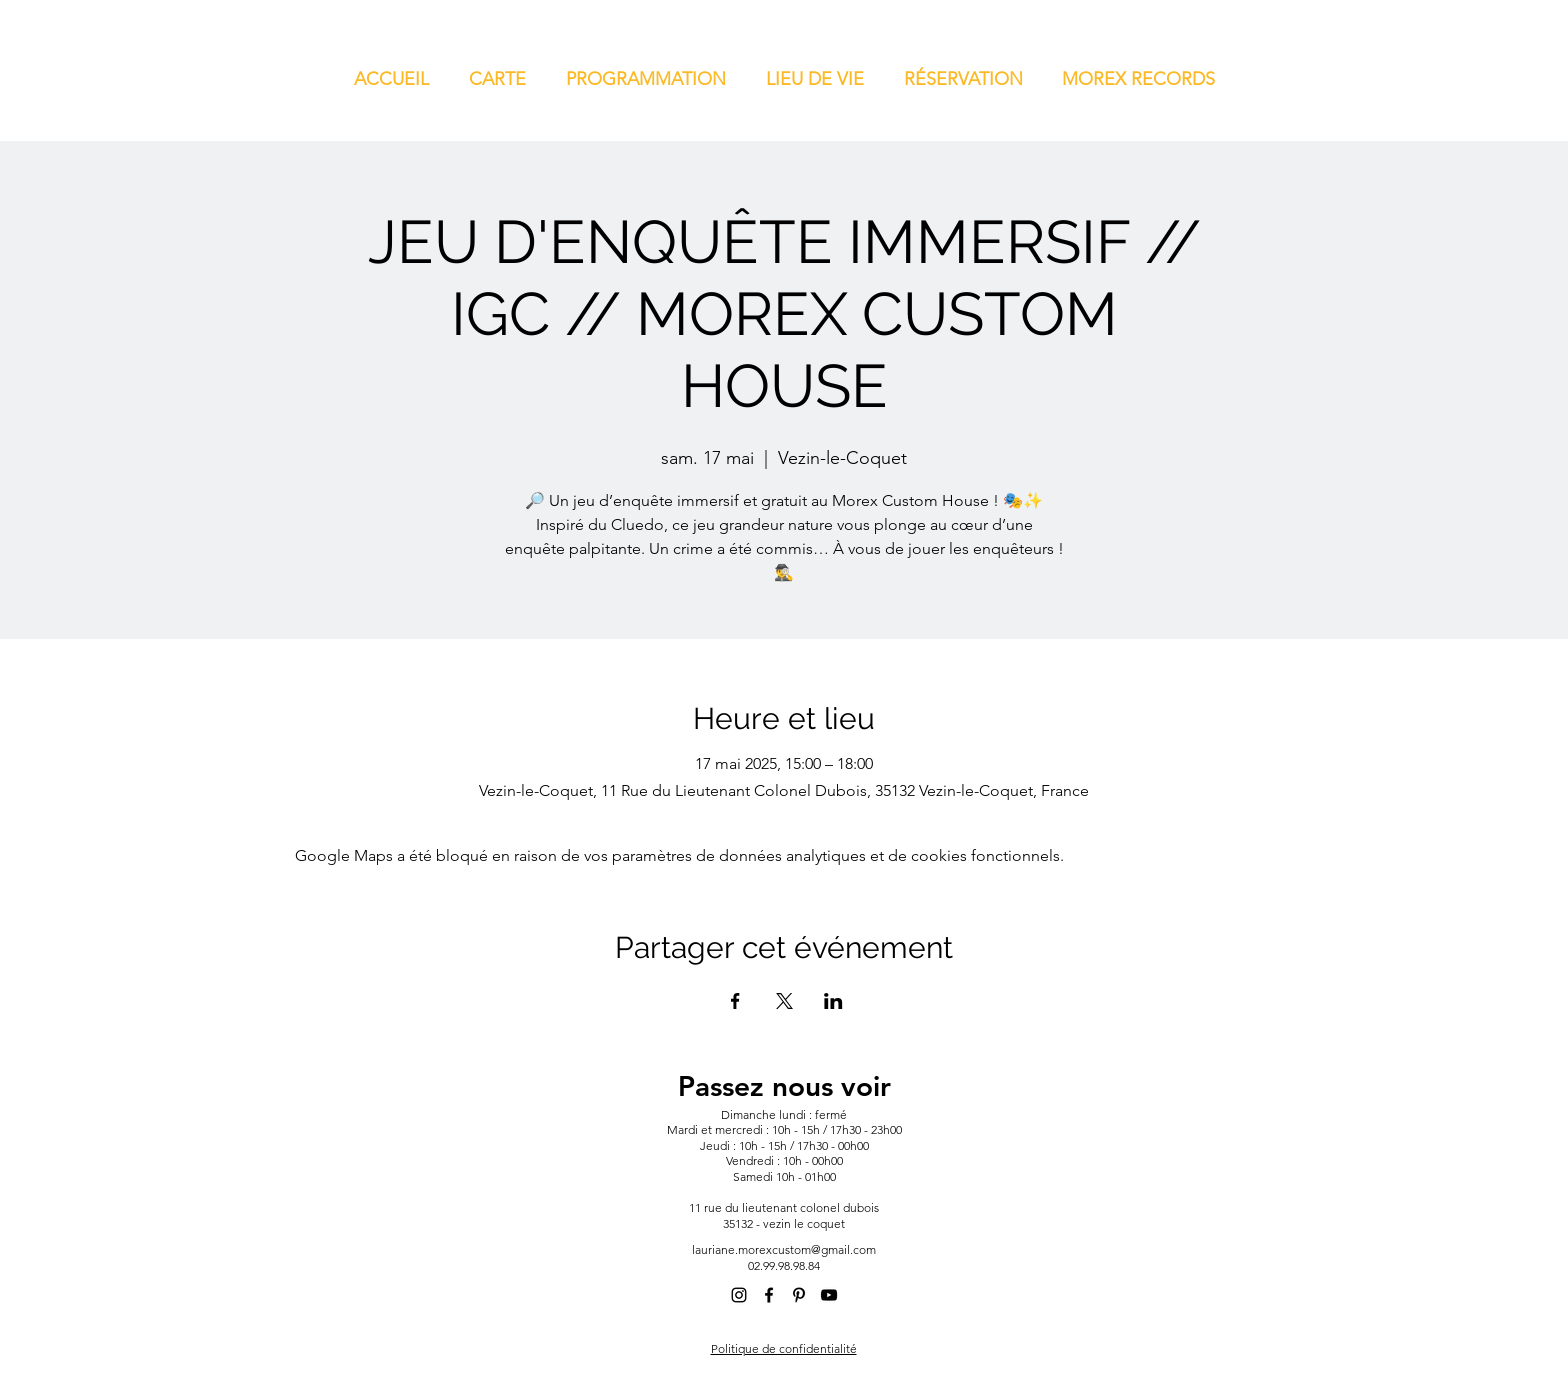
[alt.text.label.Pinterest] (799, 1295)
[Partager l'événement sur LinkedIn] (833, 1001)
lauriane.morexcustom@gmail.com (784, 1249)
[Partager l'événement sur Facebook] (735, 1001)
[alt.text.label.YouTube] (829, 1295)
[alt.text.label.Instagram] (739, 1295)
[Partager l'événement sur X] (784, 1001)
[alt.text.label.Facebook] (769, 1295)
